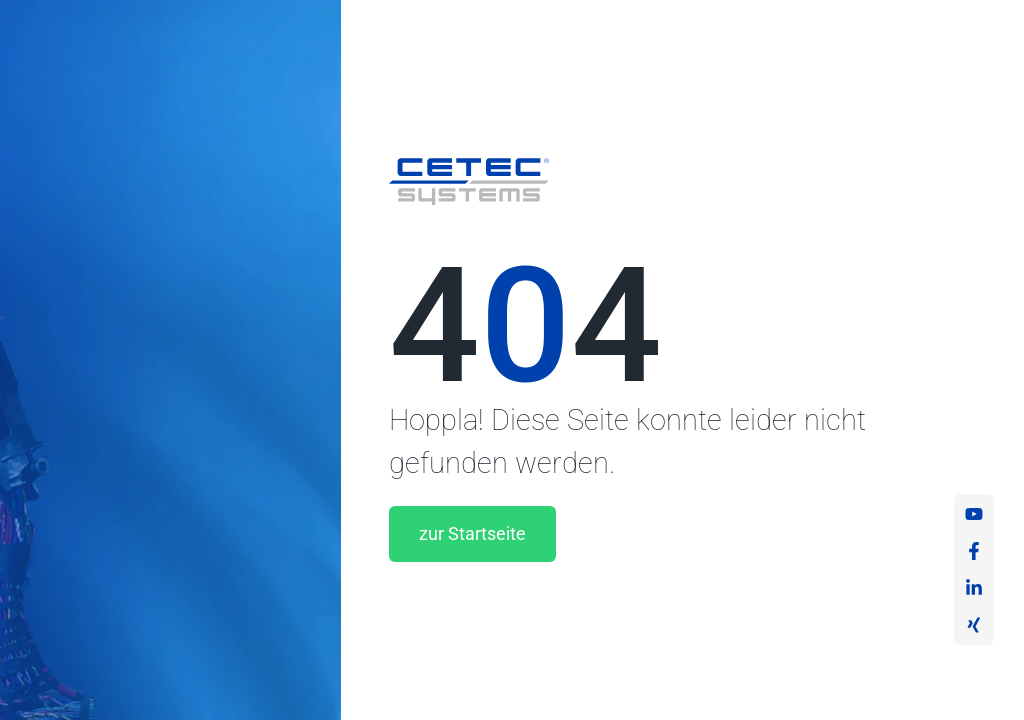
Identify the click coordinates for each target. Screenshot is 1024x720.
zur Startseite (472, 534)
